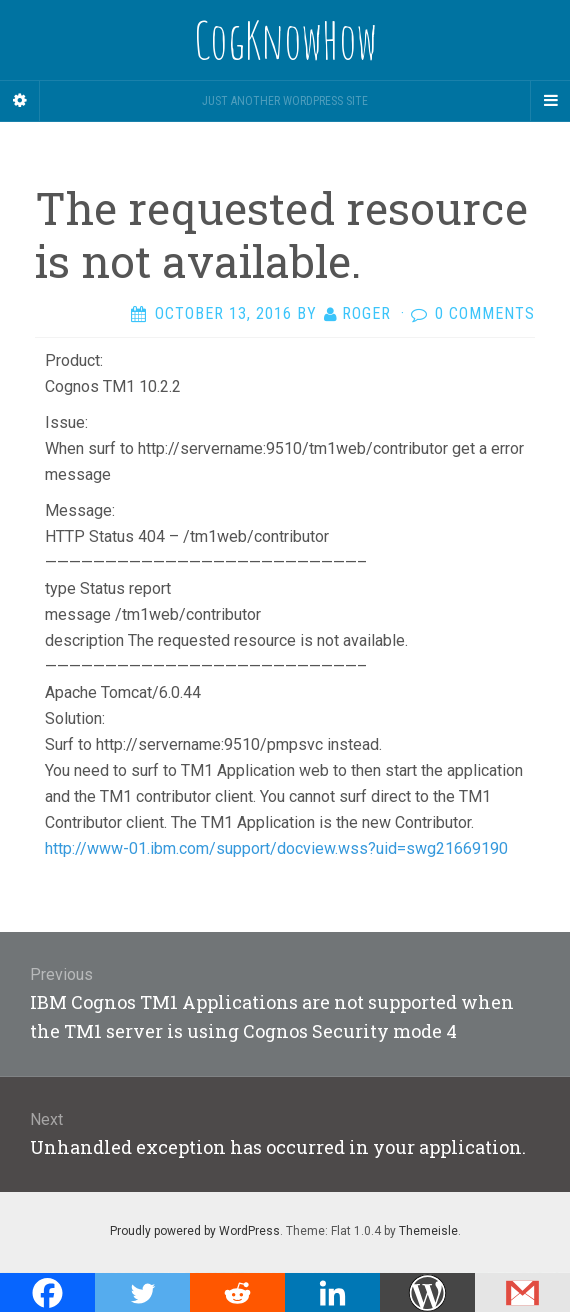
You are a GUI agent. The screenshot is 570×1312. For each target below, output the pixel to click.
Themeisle (428, 1231)
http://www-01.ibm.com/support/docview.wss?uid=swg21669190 (276, 848)
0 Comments (485, 313)
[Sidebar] (20, 101)
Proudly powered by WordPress (195, 1231)
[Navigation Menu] (550, 101)
